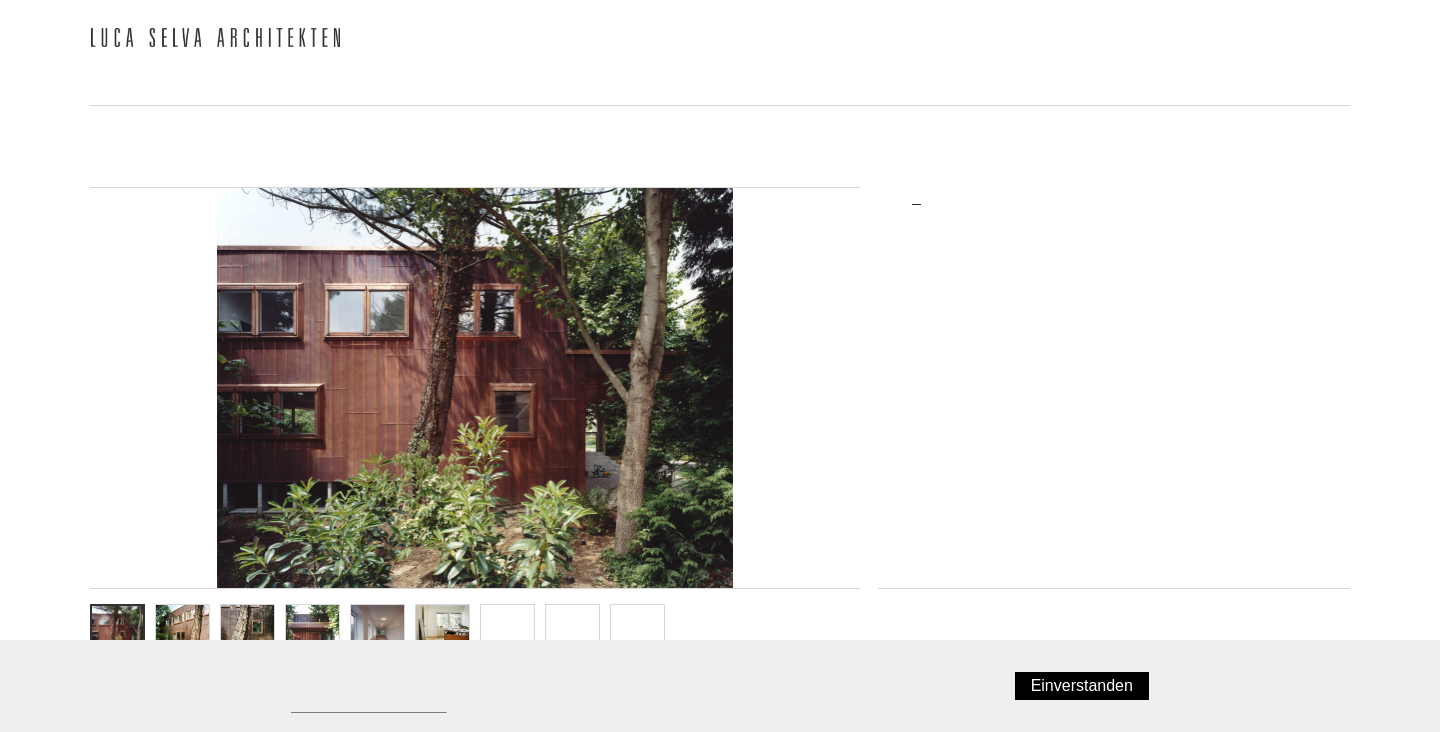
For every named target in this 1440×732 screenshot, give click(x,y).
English (1329, 41)
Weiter (1321, 610)
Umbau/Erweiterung (954, 346)
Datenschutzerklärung (363, 706)
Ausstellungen (882, 86)
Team (290, 86)
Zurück (908, 610)
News (113, 86)
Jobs (1009, 86)
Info (638, 631)
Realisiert (924, 375)
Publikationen (533, 86)
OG (573, 631)
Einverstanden (1087, 685)
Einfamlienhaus (941, 316)
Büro (202, 86)
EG (507, 631)
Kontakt (1107, 86)
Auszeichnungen (706, 86)
